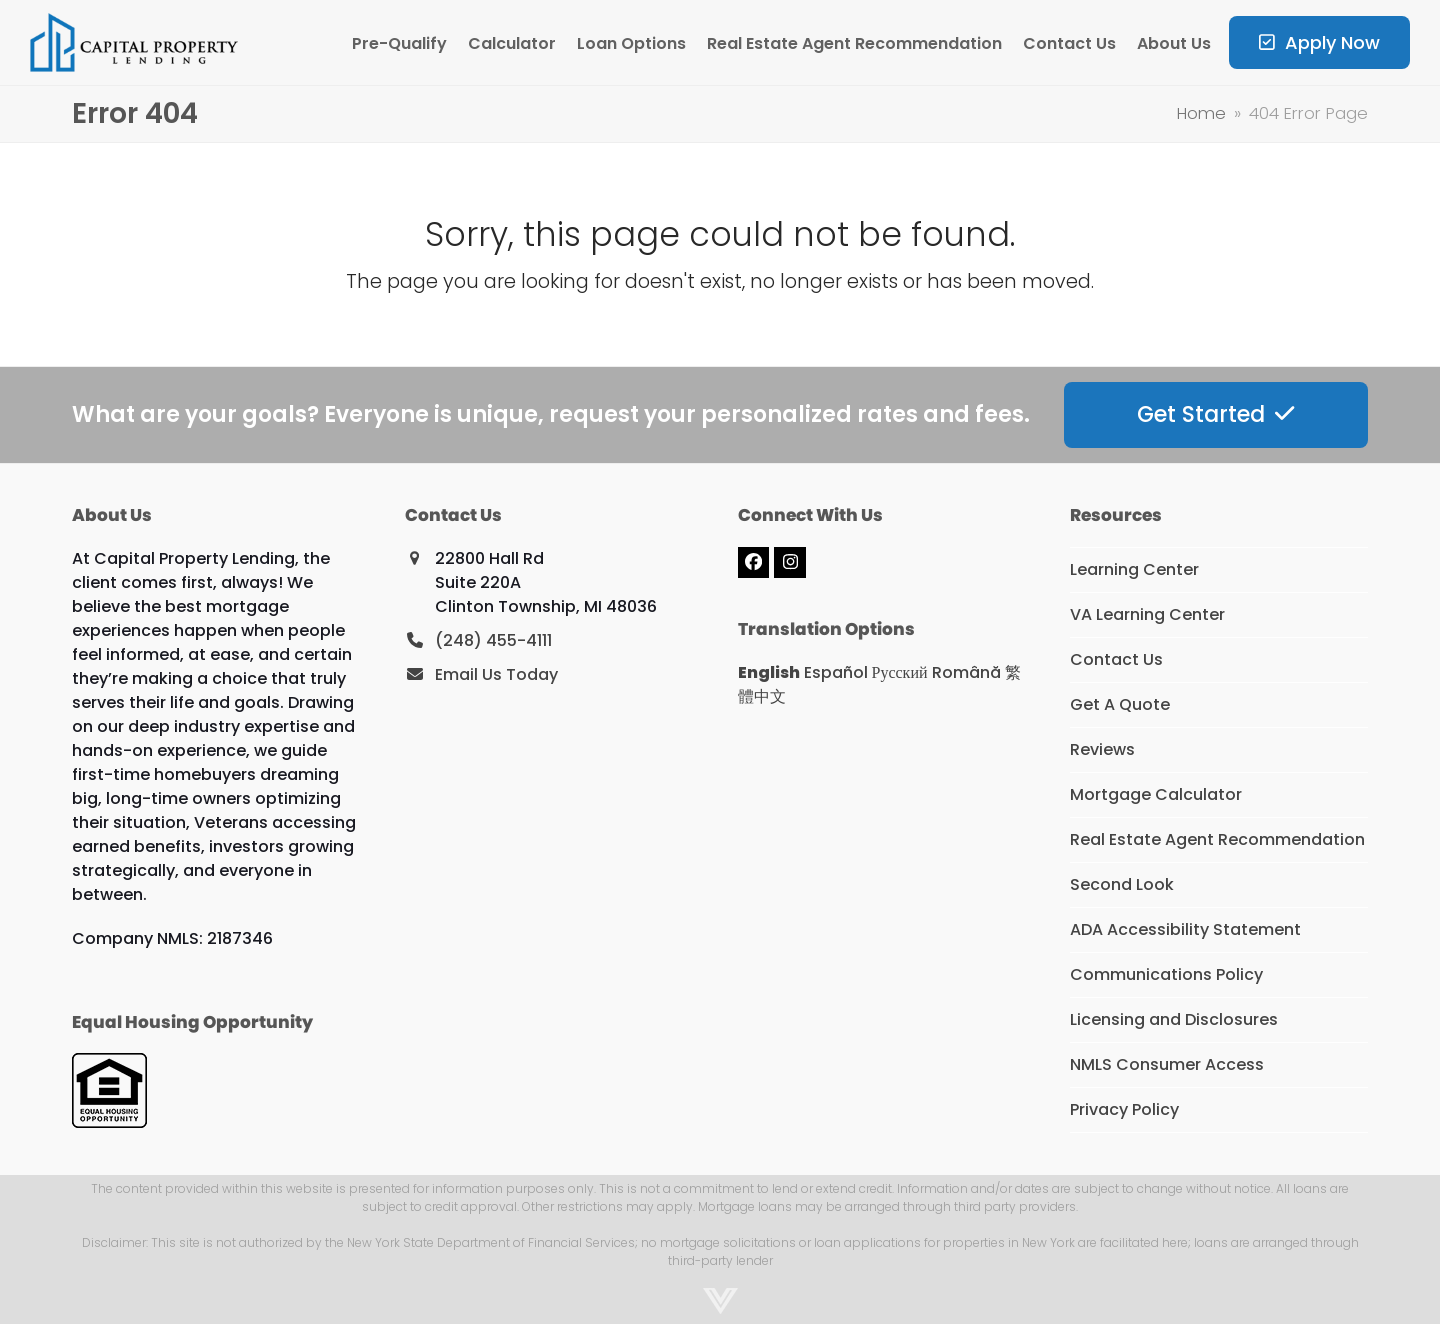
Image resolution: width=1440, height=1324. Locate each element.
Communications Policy (1166, 974)
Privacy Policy (1124, 1109)
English (769, 672)
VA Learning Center (1147, 614)
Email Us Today (496, 674)
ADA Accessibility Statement (1185, 929)
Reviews (1102, 749)
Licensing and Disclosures (1174, 1019)
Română (966, 672)
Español (836, 672)
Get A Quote (1120, 704)
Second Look (1122, 884)
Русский (900, 672)
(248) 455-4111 (493, 640)
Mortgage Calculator (1156, 794)
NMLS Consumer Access (1167, 1064)
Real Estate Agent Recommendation (1217, 839)
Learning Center (1134, 569)
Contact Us (1116, 659)
